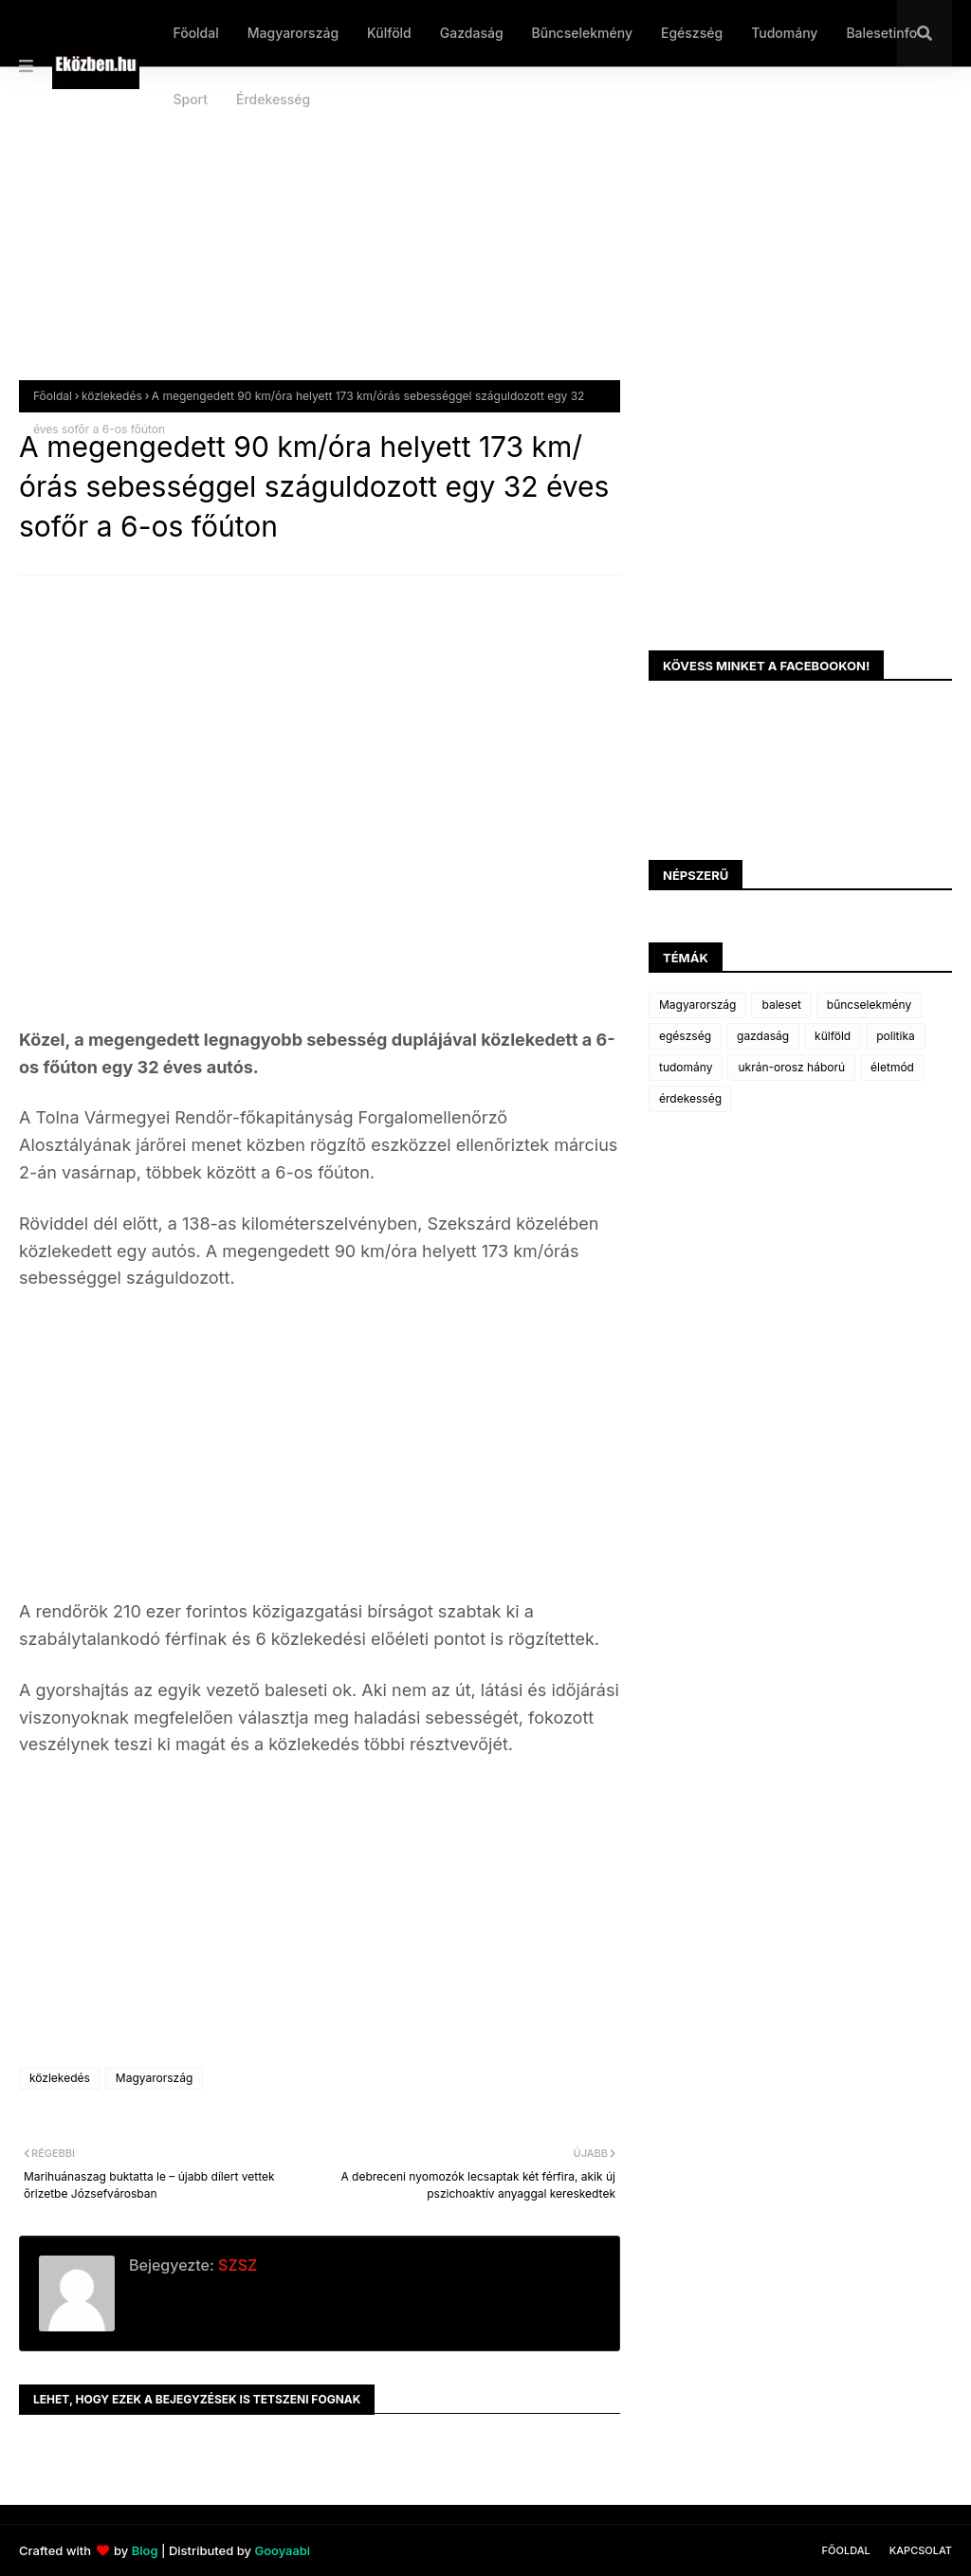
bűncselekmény (869, 1004)
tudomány (685, 1067)
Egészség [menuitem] (692, 33)
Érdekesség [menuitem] (273, 99)
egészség (685, 1036)
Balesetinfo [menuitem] (881, 33)
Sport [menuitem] (190, 99)
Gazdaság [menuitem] (472, 33)
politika (895, 1036)
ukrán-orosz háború (791, 1067)
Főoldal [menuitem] (195, 33)
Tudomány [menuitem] (784, 33)
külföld (833, 1036)
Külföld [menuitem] (389, 33)
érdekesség (690, 1098)
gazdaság (763, 1036)
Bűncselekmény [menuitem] (582, 33)
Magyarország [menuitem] (293, 33)
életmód (892, 1067)
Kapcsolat (920, 2550)
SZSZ (235, 2265)
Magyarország (154, 2078)
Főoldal (52, 396)
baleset (780, 1004)
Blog (145, 2550)
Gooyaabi (282, 2550)
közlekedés (112, 396)
